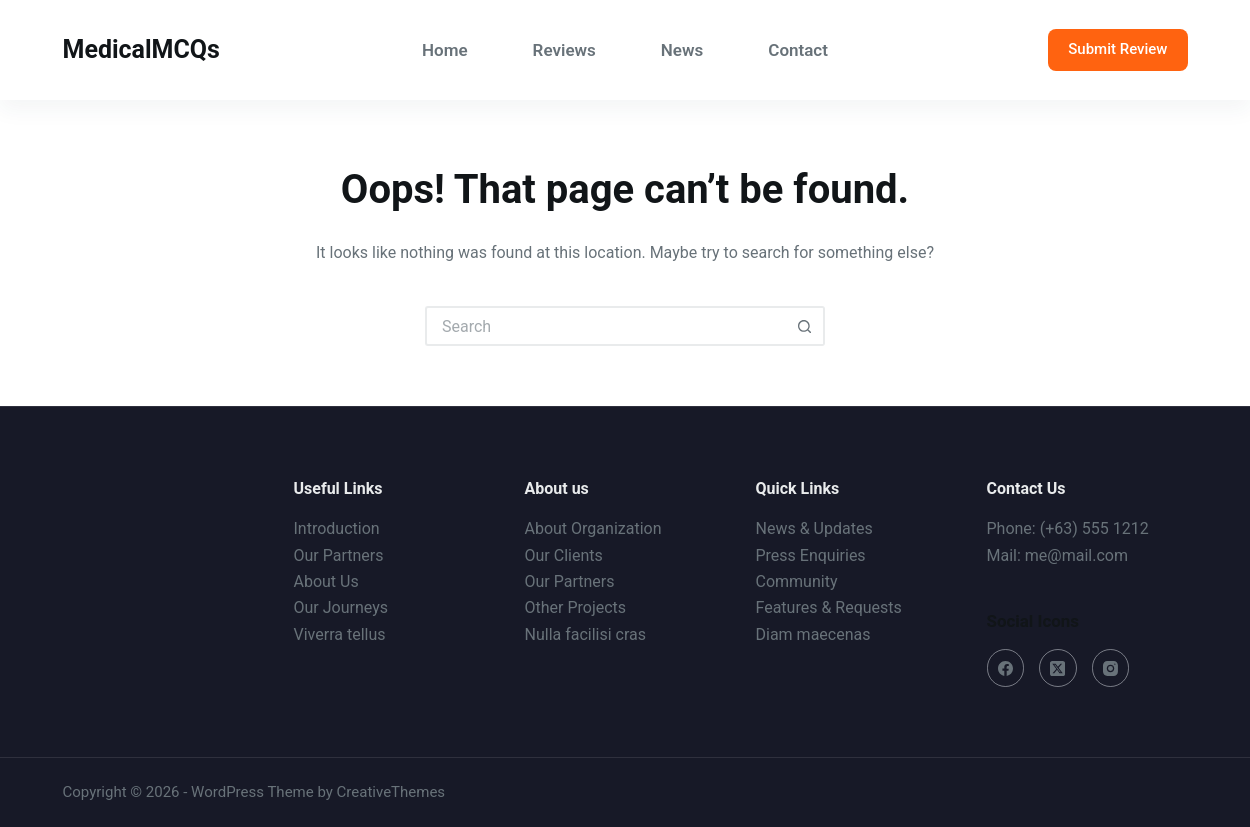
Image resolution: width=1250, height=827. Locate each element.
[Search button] (805, 326)
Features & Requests (829, 607)
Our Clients (564, 555)
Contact (798, 50)
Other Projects (576, 607)
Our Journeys (341, 607)
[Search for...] (605, 326)
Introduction (337, 528)
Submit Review (1117, 49)
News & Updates (814, 528)
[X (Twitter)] (1058, 668)
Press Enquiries (811, 555)
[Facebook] (1006, 668)
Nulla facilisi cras (586, 634)
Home (445, 50)
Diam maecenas (813, 634)
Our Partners (339, 555)
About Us (326, 581)
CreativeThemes (391, 792)
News (682, 50)
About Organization (593, 528)
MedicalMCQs (141, 49)
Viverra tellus (340, 634)
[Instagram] (1111, 668)
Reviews (564, 50)
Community (797, 581)
